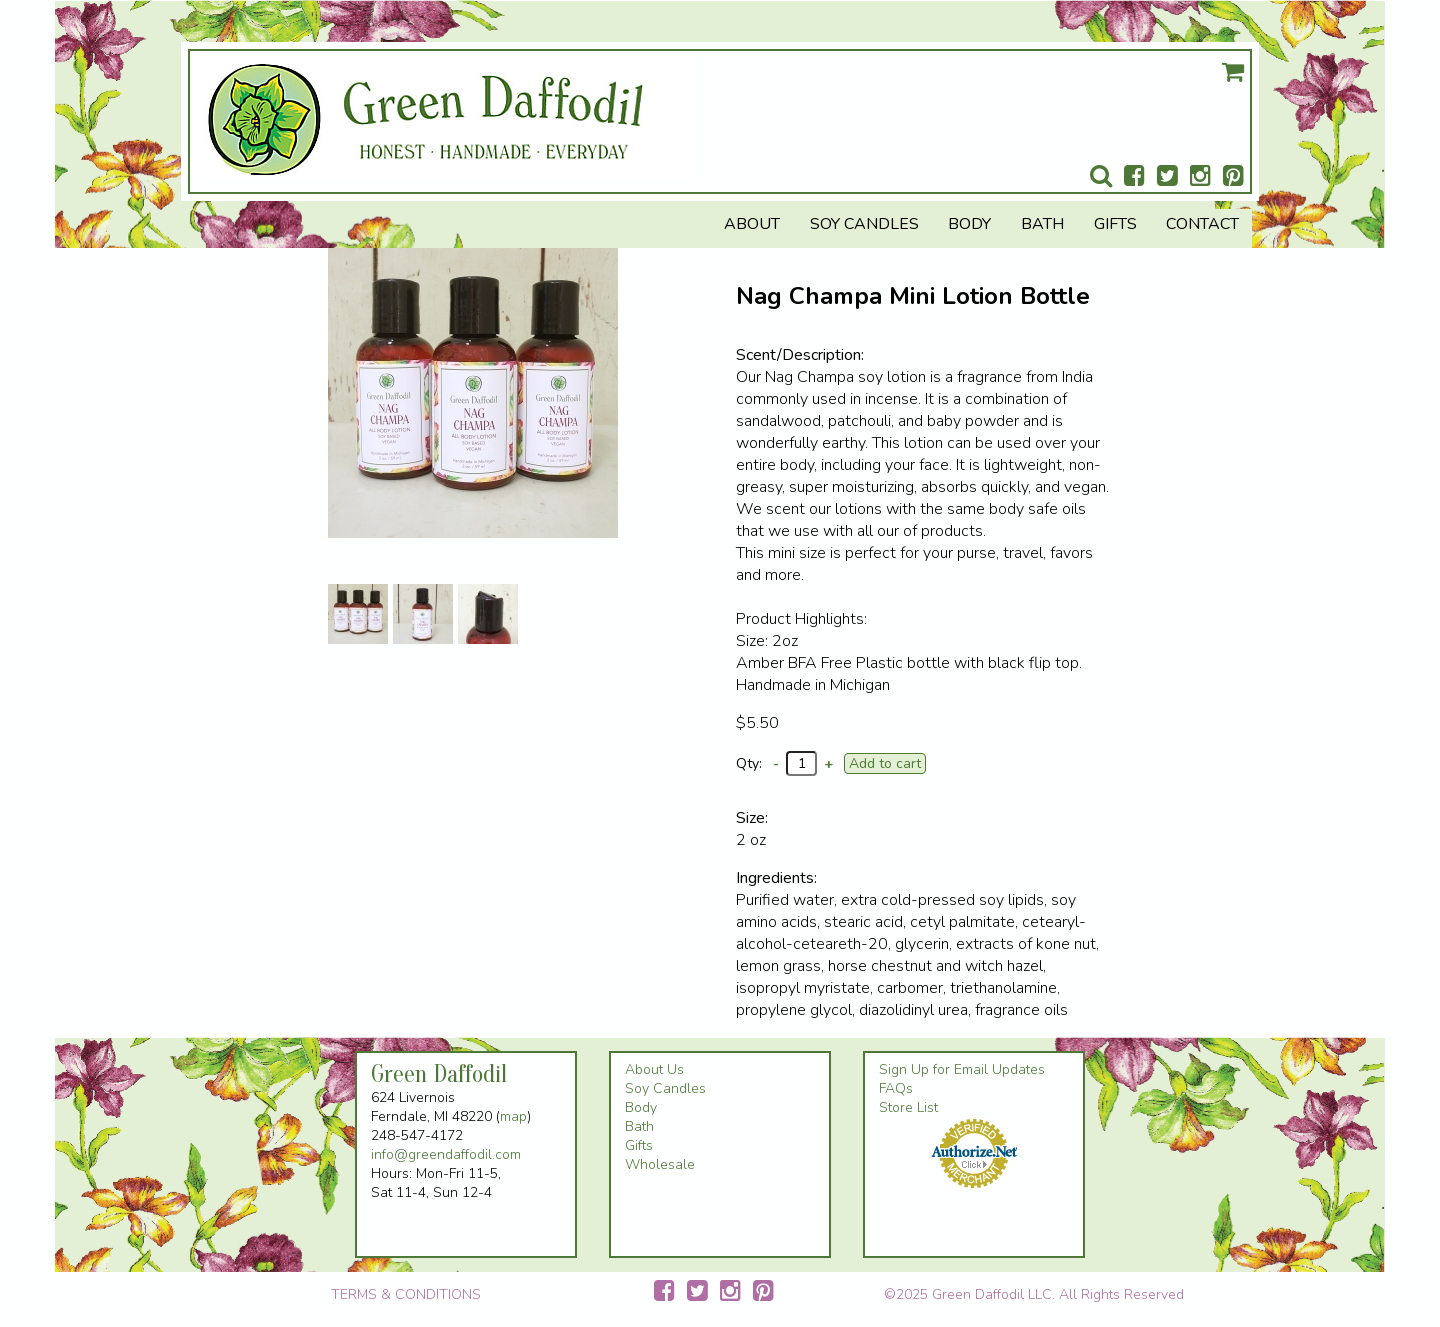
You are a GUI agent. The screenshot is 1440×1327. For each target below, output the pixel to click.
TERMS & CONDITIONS (406, 1294)
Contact (1202, 224)
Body (969, 224)
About (752, 224)
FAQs (896, 1088)
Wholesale (660, 1164)
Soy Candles (864, 224)
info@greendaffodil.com (446, 1154)
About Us (654, 1069)
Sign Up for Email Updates (962, 1069)
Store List (908, 1107)
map (513, 1116)
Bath (1042, 224)
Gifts (1115, 224)
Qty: (749, 763)
